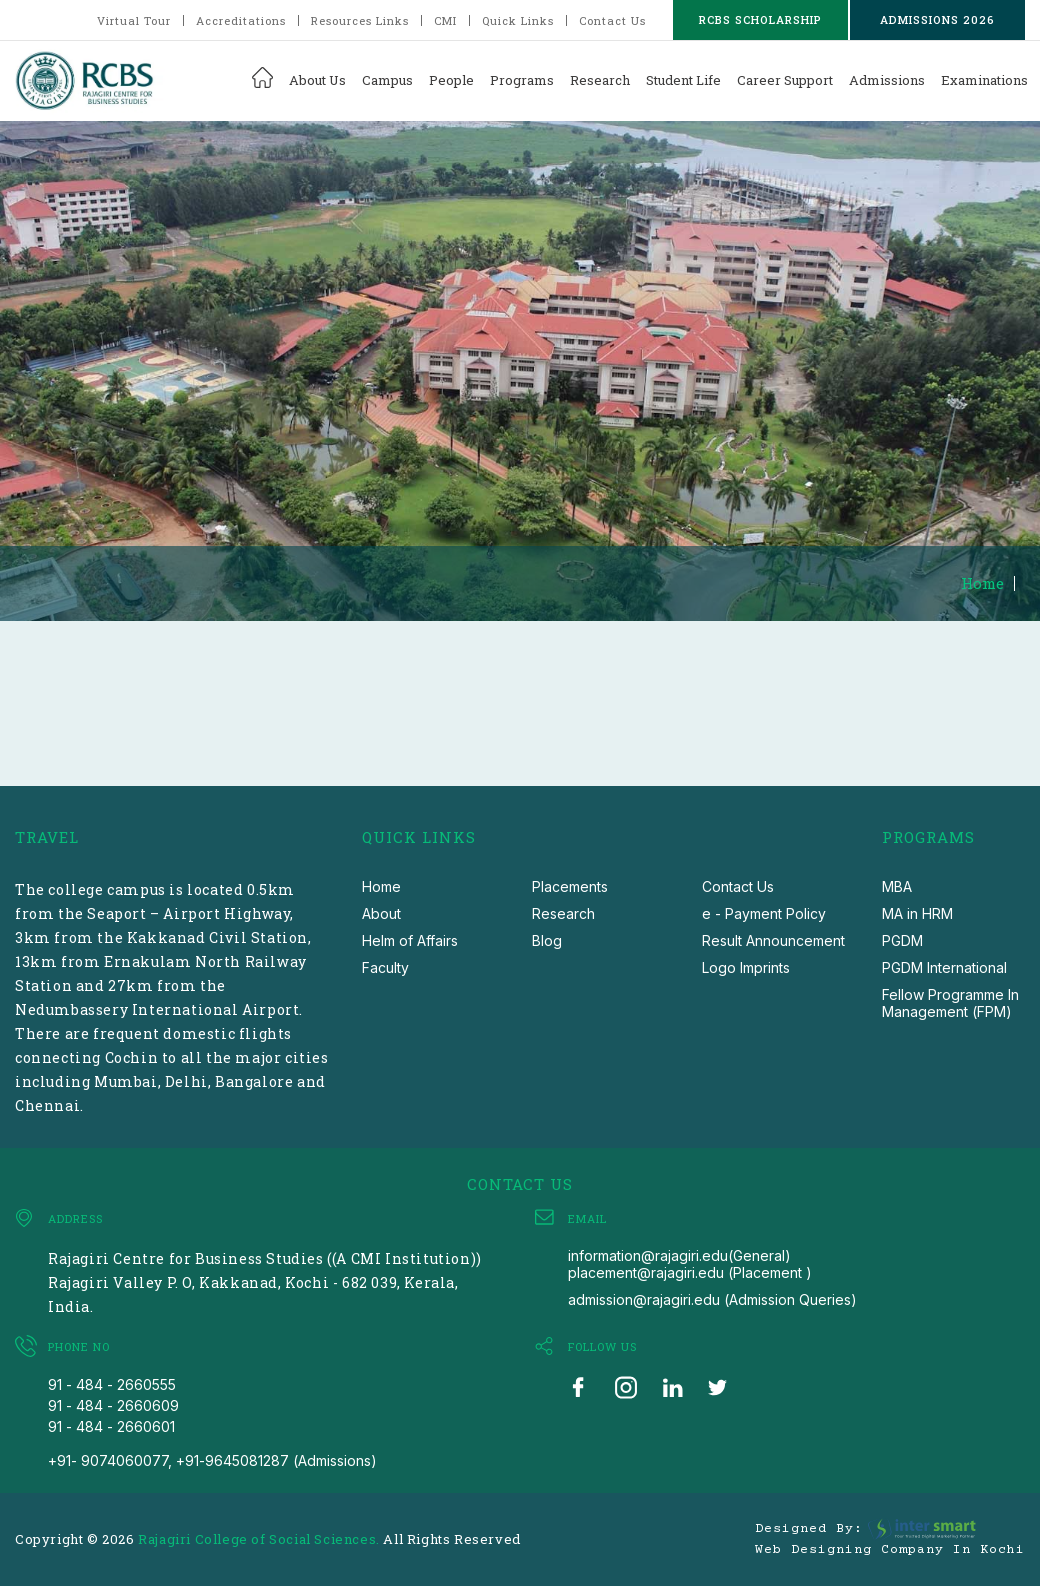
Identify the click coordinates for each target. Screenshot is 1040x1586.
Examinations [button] (984, 80)
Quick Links (518, 20)
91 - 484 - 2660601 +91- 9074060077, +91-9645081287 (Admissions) (212, 1443)
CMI (445, 20)
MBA (897, 886)
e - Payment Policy (764, 913)
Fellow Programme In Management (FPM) (950, 1003)
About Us (317, 80)
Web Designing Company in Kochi (890, 1550)
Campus (387, 80)
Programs (522, 80)
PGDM (902, 940)
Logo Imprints (746, 967)
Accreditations (241, 20)
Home (982, 583)
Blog (547, 940)
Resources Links (360, 20)
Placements (570, 886)
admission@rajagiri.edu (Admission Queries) (712, 1299)
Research (600, 80)
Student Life (683, 80)
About (381, 913)
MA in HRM (917, 913)
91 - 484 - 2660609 (113, 1405)
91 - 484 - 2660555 (112, 1384)
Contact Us (612, 20)
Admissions (887, 80)
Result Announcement (773, 940)
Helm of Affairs (410, 940)
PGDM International (944, 967)
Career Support (785, 80)
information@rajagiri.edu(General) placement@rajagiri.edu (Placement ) (690, 1264)
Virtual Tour (134, 20)
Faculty (385, 967)
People (451, 80)
